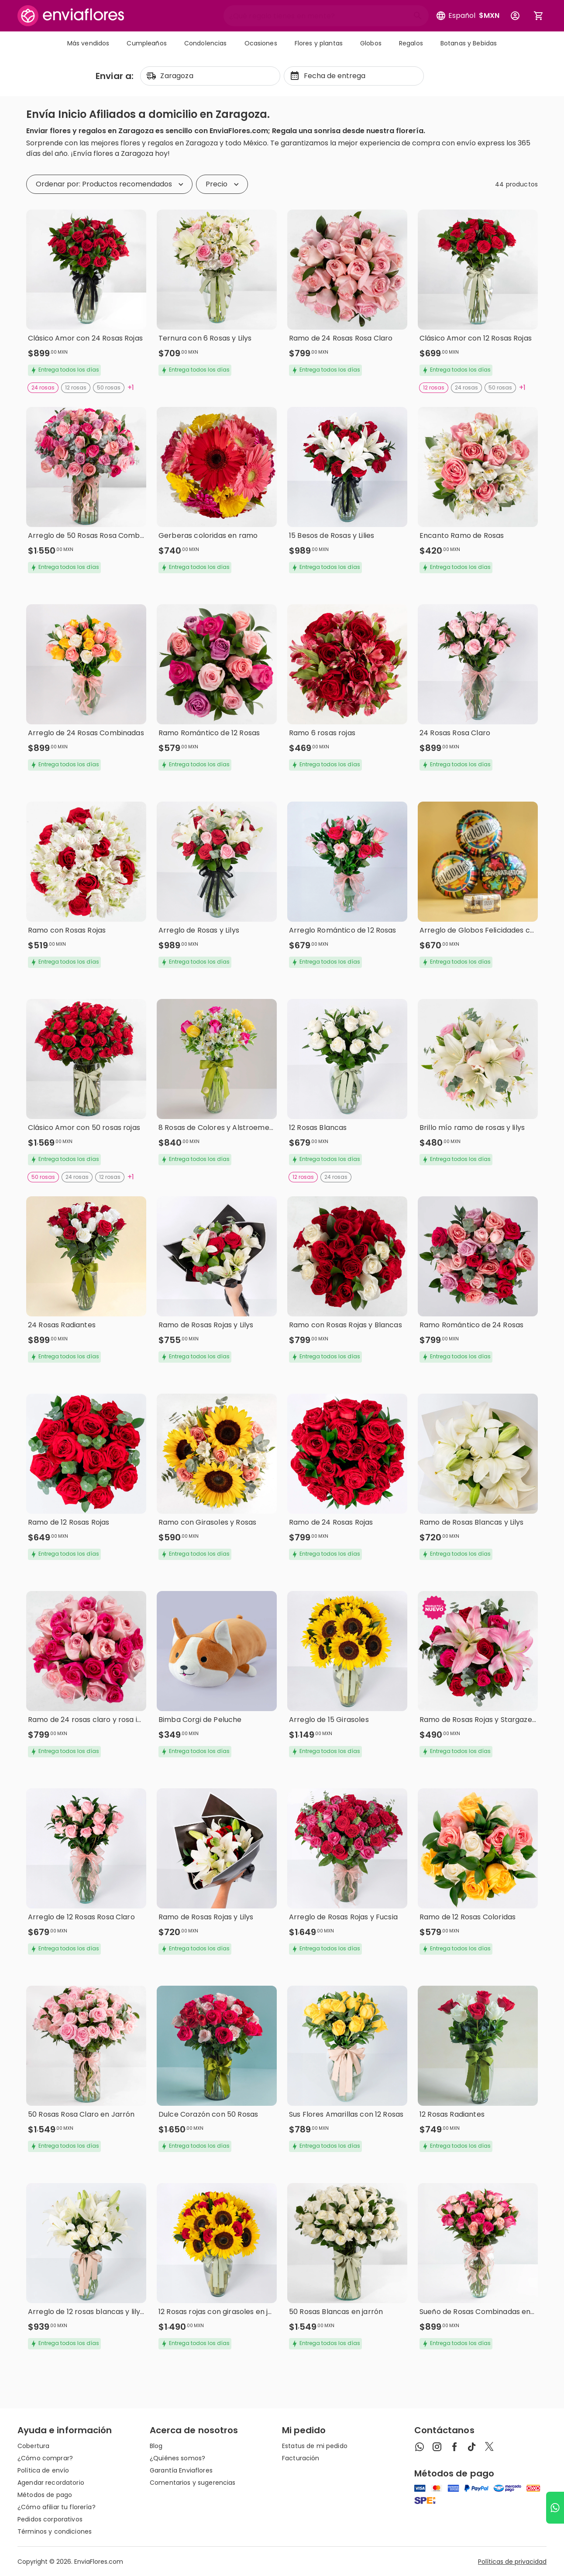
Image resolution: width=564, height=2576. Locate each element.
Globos (371, 43)
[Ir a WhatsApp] (555, 2508)
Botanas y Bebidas (468, 43)
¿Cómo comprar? (45, 2458)
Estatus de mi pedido (314, 2446)
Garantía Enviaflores (181, 2470)
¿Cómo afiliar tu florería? (56, 2507)
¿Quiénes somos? (177, 2458)
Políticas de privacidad (512, 2561)
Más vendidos (88, 43)
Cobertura (33, 2446)
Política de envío (43, 2470)
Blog (156, 2446)
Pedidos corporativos (50, 2519)
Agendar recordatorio (50, 2482)
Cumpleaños (146, 43)
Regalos (411, 43)
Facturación (301, 2458)
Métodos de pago (44, 2494)
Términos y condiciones (54, 2531)
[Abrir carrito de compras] (539, 16)
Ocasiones (260, 43)
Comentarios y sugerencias (193, 2482)
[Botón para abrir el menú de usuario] (515, 15)
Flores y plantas (319, 43)
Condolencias (205, 43)
